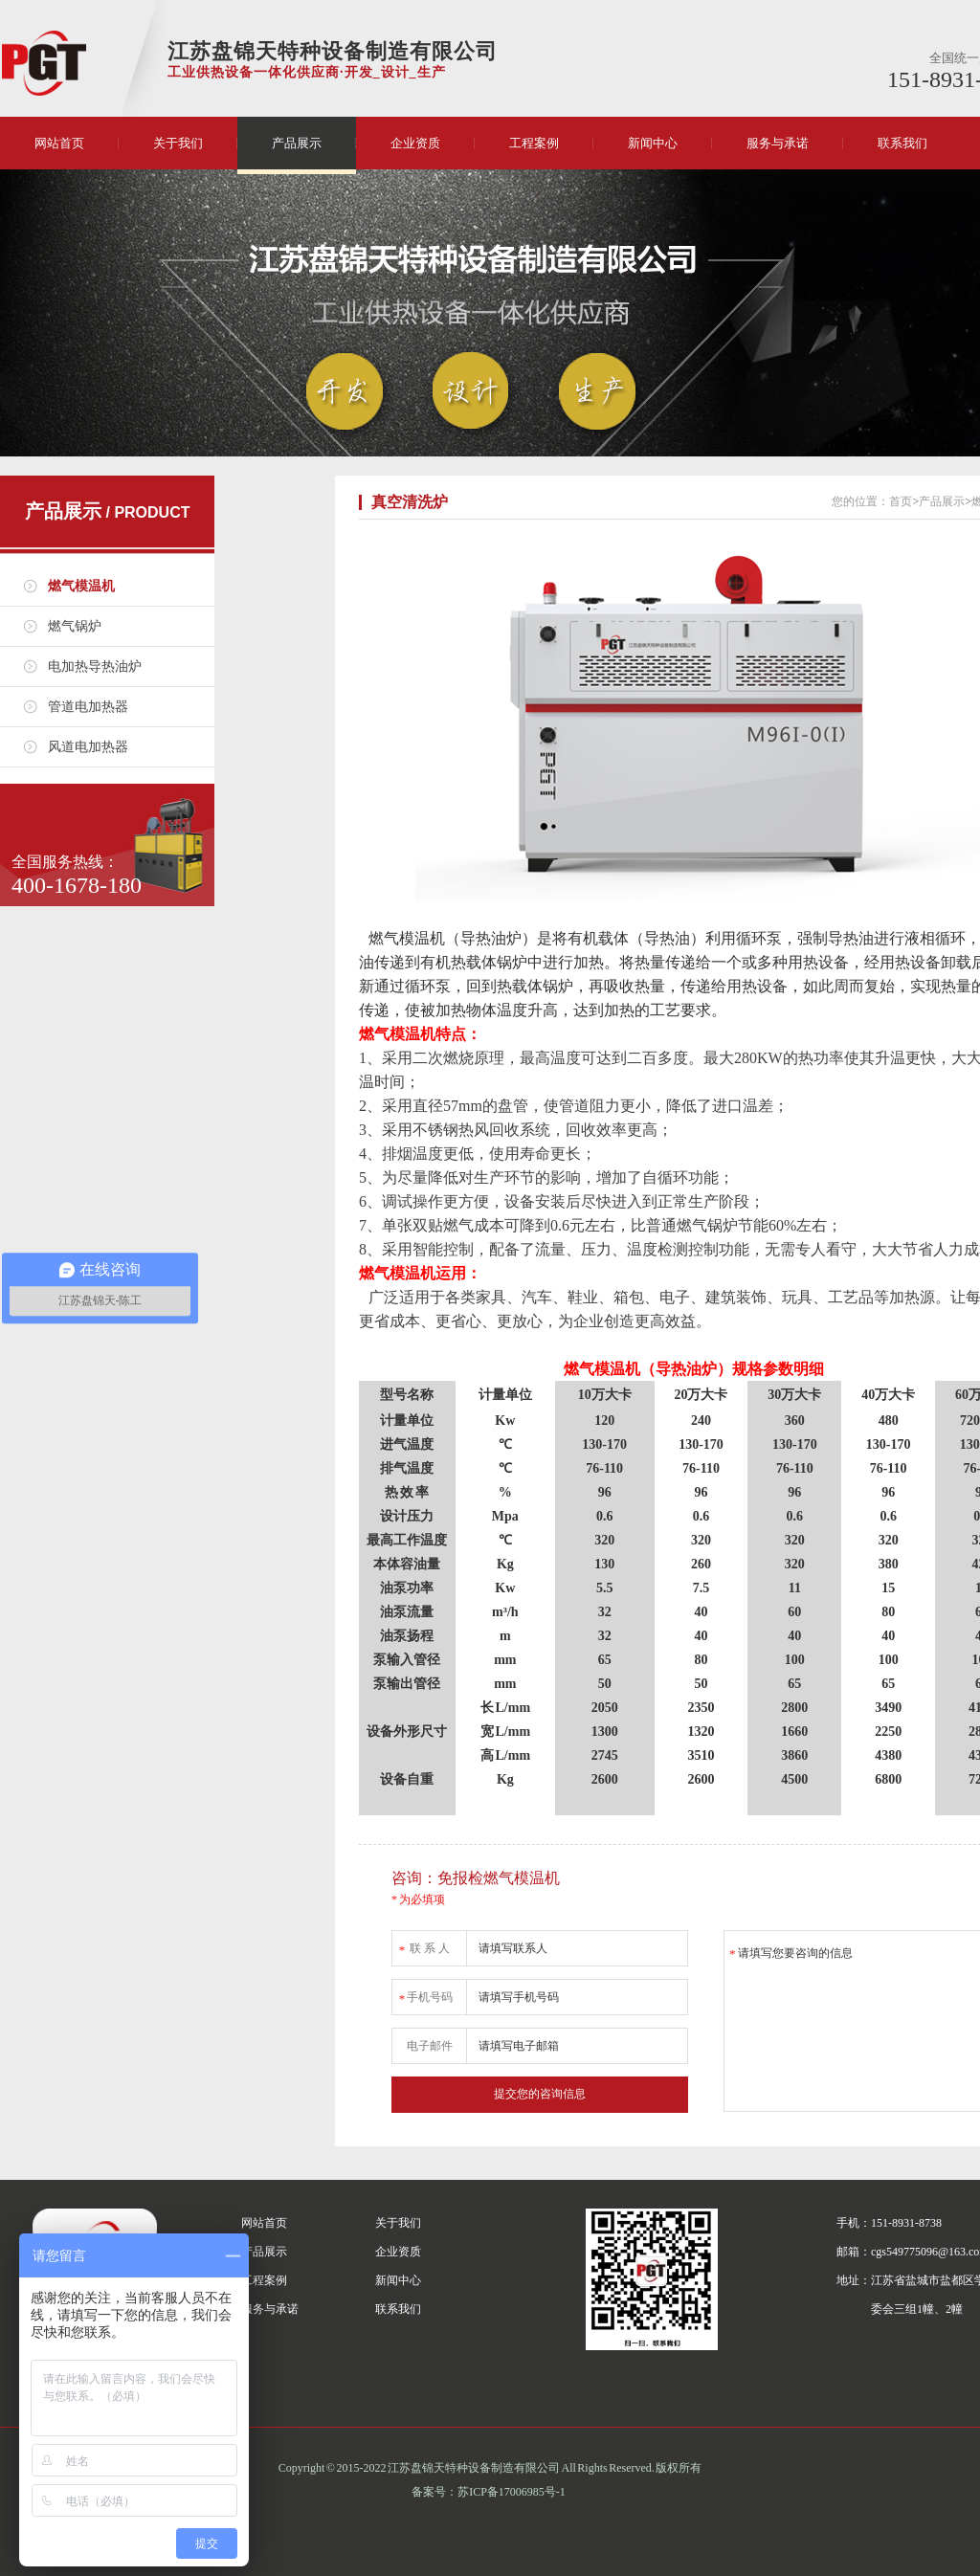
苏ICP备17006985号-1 (511, 2491)
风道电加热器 (88, 747)
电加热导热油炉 (95, 666)
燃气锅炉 (74, 626)
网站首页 (59, 143)
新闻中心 (653, 143)
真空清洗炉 (409, 502)
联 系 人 (423, 1945)
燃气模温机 (81, 586)
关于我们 (178, 143)
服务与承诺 (777, 143)
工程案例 (534, 143)
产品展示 (297, 143)
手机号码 (425, 1994)
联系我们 (902, 143)
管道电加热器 (88, 707)
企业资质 (415, 143)
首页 (900, 501)
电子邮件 (430, 2046)
